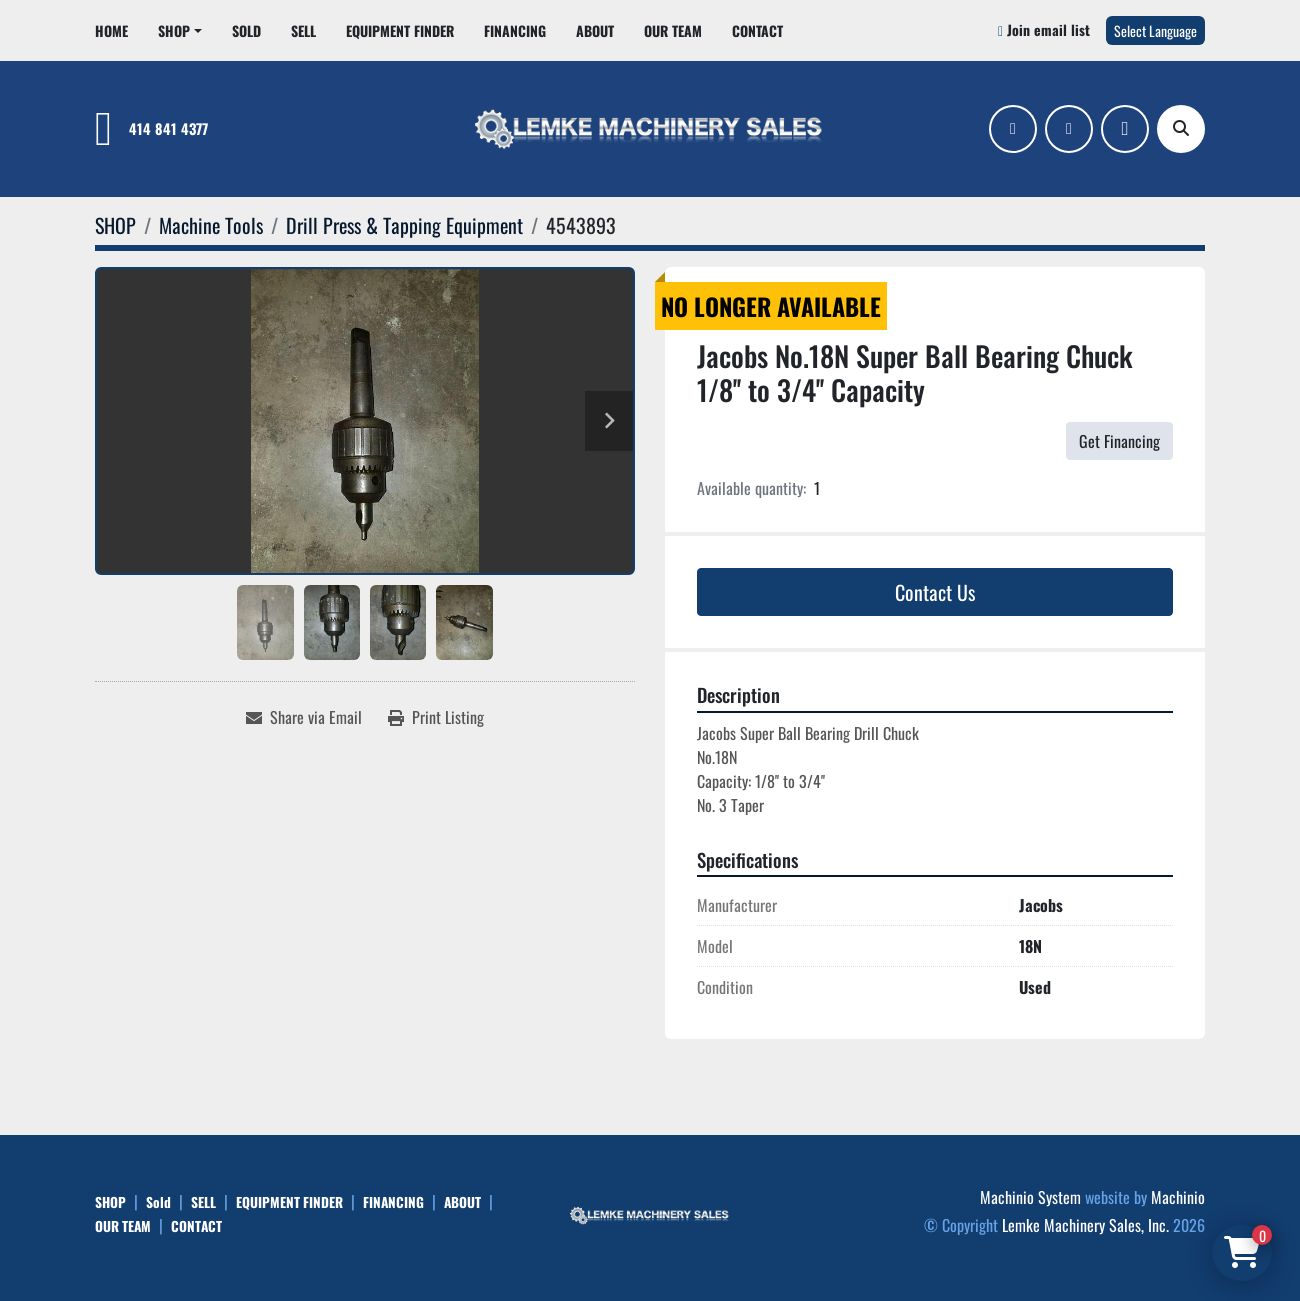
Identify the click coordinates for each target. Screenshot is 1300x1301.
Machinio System (1030, 1197)
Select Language (1155, 30)
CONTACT (757, 30)
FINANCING (515, 30)
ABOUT (595, 30)
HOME (111, 30)
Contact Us (935, 592)
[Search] (1181, 129)
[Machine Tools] (211, 225)
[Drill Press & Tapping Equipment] (404, 225)
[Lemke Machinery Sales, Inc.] (650, 1213)
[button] (180, 30)
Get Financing (1119, 441)
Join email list (1048, 29)
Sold (246, 30)
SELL (303, 30)
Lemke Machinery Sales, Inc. (1085, 1225)
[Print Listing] (436, 717)
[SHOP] (115, 225)
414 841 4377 (168, 128)
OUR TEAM (673, 30)
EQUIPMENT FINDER (400, 30)
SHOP (174, 30)
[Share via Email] (304, 717)
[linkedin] (1069, 129)
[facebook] (1013, 129)
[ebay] (1125, 129)
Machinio (1178, 1197)
